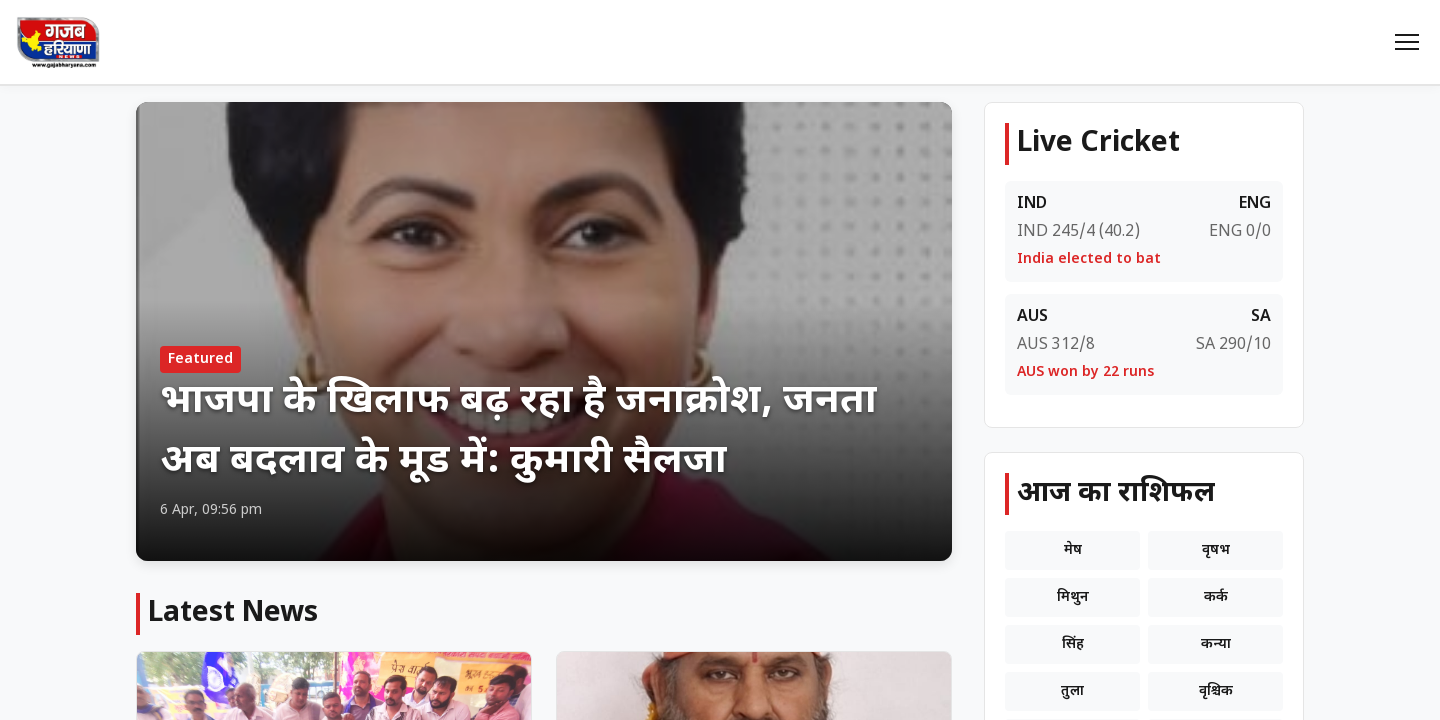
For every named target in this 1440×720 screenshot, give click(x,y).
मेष (1073, 550)
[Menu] (1407, 42)
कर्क (1216, 597)
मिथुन (1073, 597)
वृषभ (1216, 550)
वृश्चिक (1216, 691)
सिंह (1073, 644)
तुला (1072, 691)
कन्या (1216, 644)
